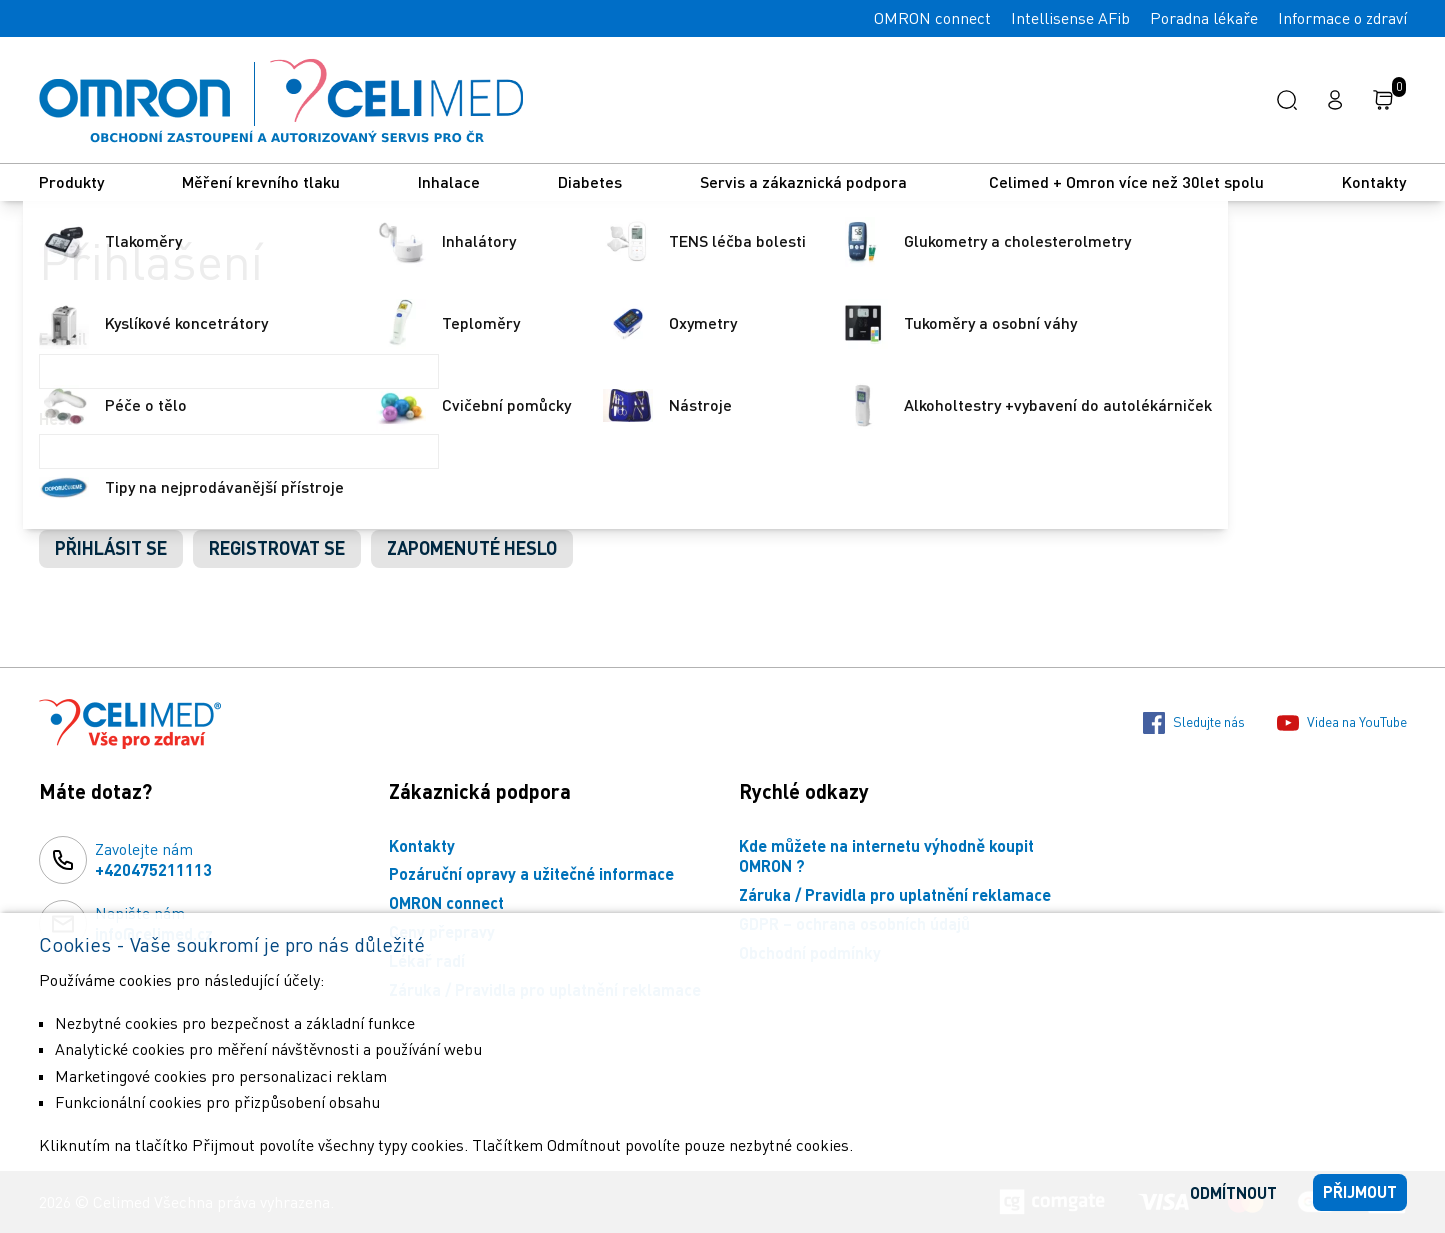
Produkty (71, 181)
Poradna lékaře (1204, 18)
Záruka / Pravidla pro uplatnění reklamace (895, 894)
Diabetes (590, 181)
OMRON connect (932, 18)
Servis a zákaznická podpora (805, 181)
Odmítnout (1233, 1192)
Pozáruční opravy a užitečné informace (531, 873)
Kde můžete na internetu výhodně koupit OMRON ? (886, 856)
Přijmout (1360, 1191)
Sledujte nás (1194, 723)
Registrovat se (277, 548)
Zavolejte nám (153, 860)
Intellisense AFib (1070, 18)
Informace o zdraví (1342, 18)
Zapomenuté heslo (472, 548)
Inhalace (449, 181)
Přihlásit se (111, 548)
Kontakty (1374, 181)
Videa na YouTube (1342, 723)
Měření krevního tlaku (261, 181)
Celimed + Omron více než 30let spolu (1126, 181)
